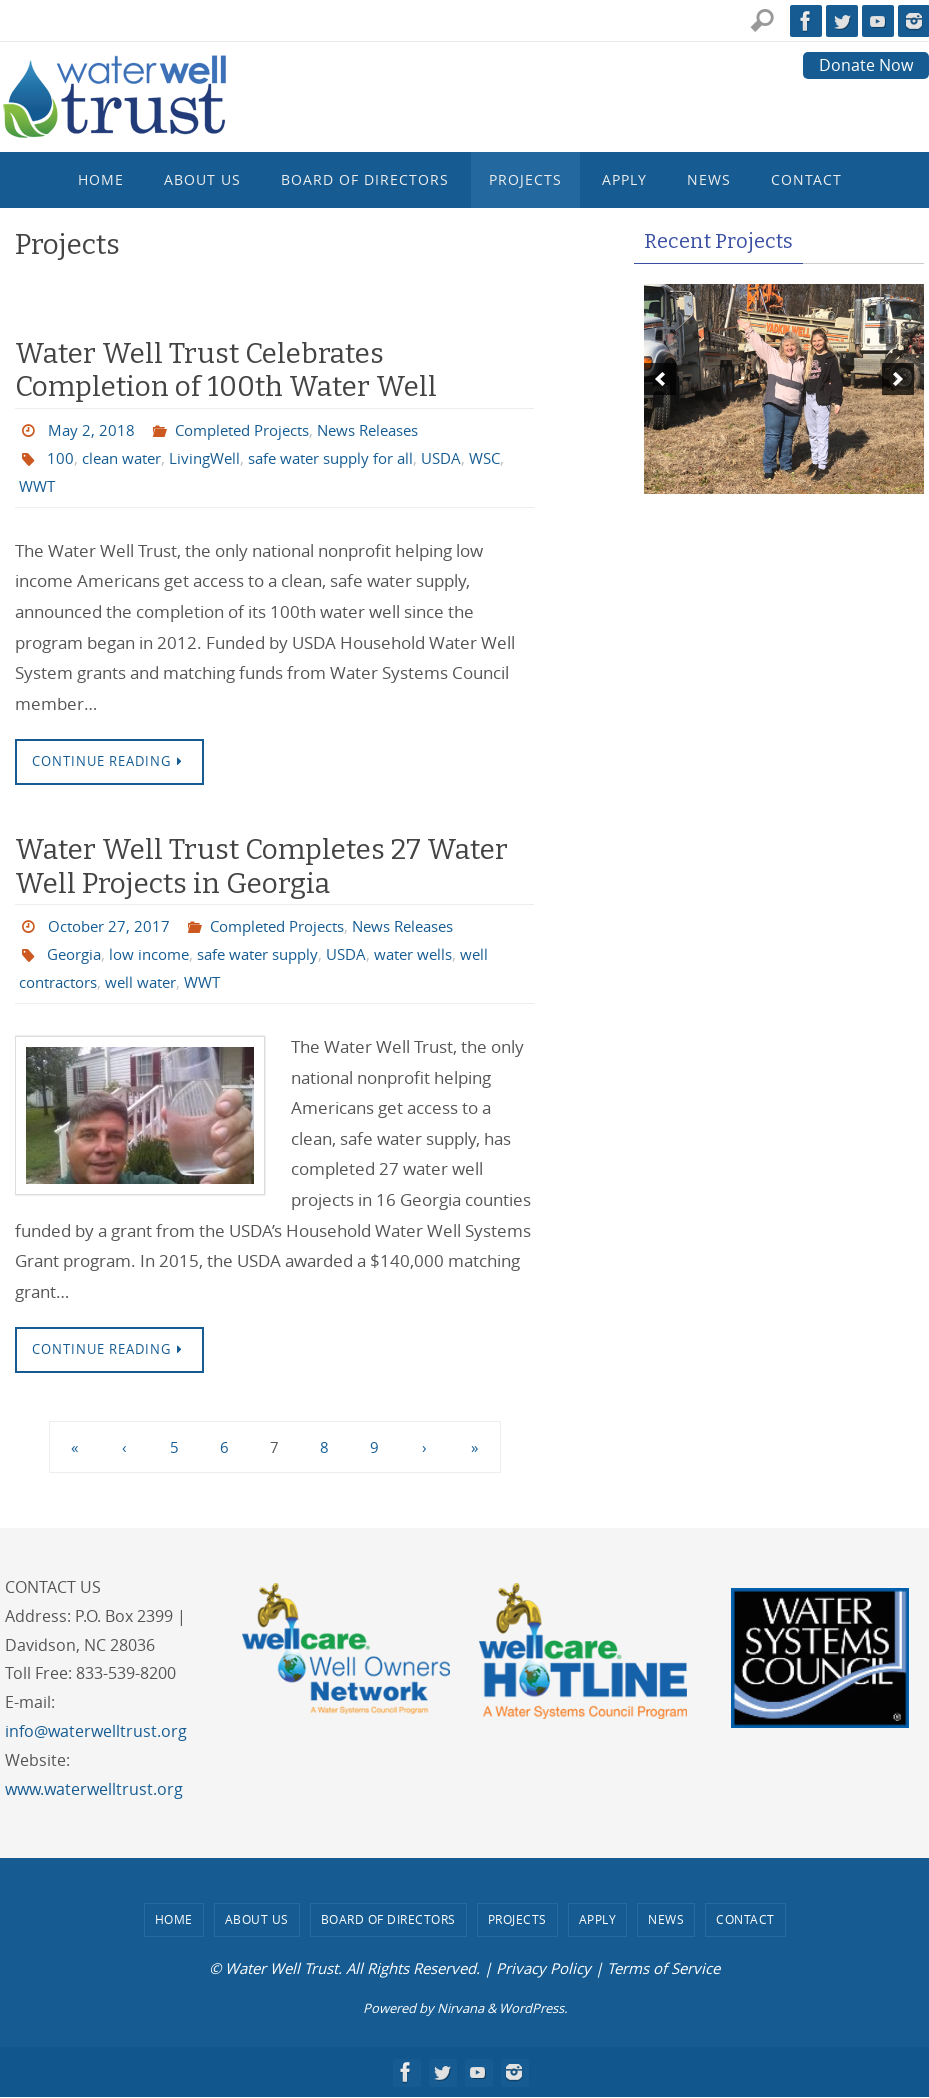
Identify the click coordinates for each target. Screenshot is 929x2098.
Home (174, 1920)
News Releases (388, 430)
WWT (80, 486)
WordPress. (533, 2008)
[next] (898, 379)
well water (187, 983)
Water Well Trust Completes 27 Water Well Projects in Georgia (261, 866)
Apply (598, 1920)
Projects (517, 1920)
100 (60, 458)
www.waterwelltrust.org (94, 1789)
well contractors (80, 983)
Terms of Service (663, 1969)
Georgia (77, 955)
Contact (745, 1920)
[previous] (660, 379)
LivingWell (214, 458)
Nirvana (460, 2008)
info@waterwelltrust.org (96, 1732)
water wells (441, 955)
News (666, 1920)
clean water (125, 458)
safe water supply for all (349, 458)
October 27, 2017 (112, 927)
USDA (468, 458)
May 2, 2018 (92, 430)
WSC (36, 486)
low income (158, 955)
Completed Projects (250, 430)
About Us (257, 1920)
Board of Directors (388, 1920)
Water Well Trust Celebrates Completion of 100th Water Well (226, 370)
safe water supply (274, 955)
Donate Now (866, 65)
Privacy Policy (543, 1969)
